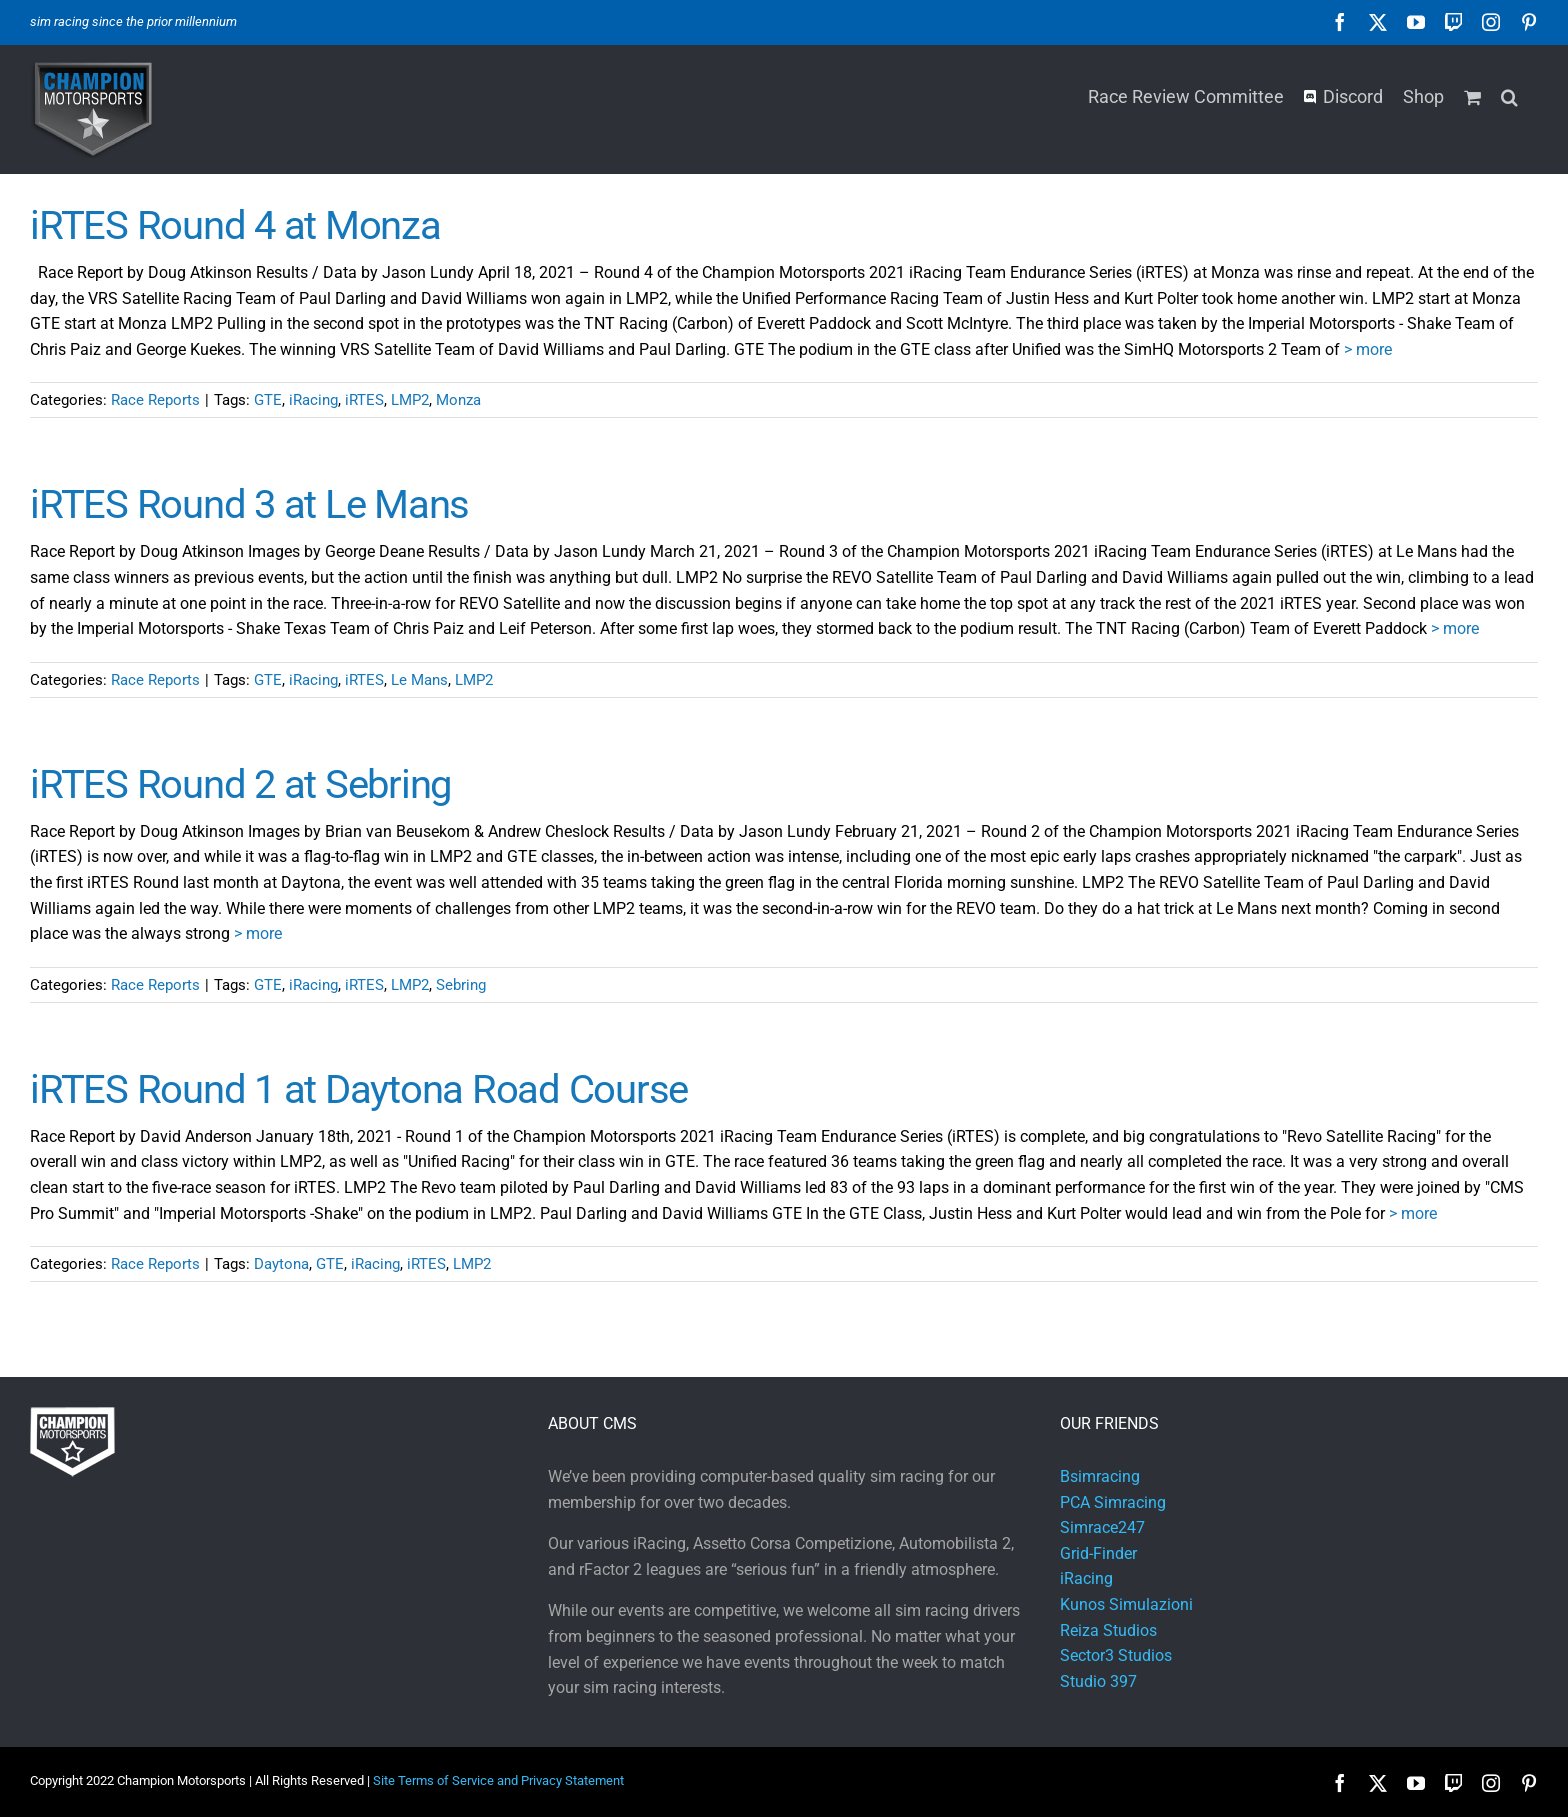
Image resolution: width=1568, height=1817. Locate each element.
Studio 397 (1098, 1681)
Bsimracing (1100, 1476)
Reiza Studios (1108, 1630)
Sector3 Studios (1116, 1655)
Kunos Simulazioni (1126, 1604)
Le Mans (419, 680)
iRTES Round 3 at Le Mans (249, 504)
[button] (1509, 95)
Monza (458, 400)
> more (1368, 349)
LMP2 (410, 400)
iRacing (313, 400)
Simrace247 (1102, 1527)
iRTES (364, 400)
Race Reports (155, 400)
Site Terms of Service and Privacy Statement (498, 1780)
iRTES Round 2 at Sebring (240, 784)
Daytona (281, 1264)
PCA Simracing (1113, 1502)
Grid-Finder (1098, 1553)
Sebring (461, 985)
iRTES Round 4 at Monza (235, 225)
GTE (268, 400)
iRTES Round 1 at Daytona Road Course (359, 1089)
